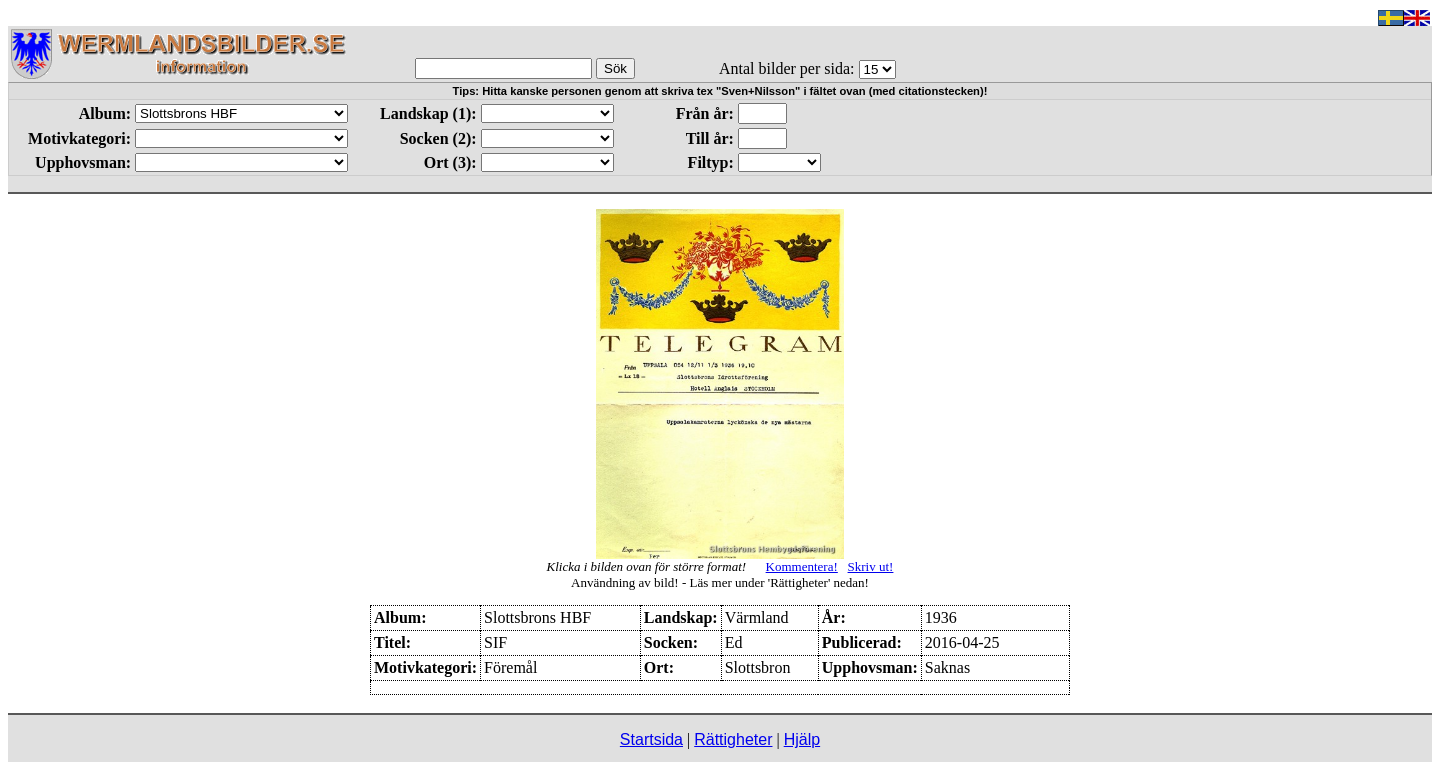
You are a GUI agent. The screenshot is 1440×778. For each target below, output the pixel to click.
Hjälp (802, 739)
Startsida (651, 739)
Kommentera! (802, 566)
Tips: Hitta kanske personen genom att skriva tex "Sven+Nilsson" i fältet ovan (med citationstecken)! (720, 91)
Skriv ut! (871, 566)
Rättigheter (733, 739)
